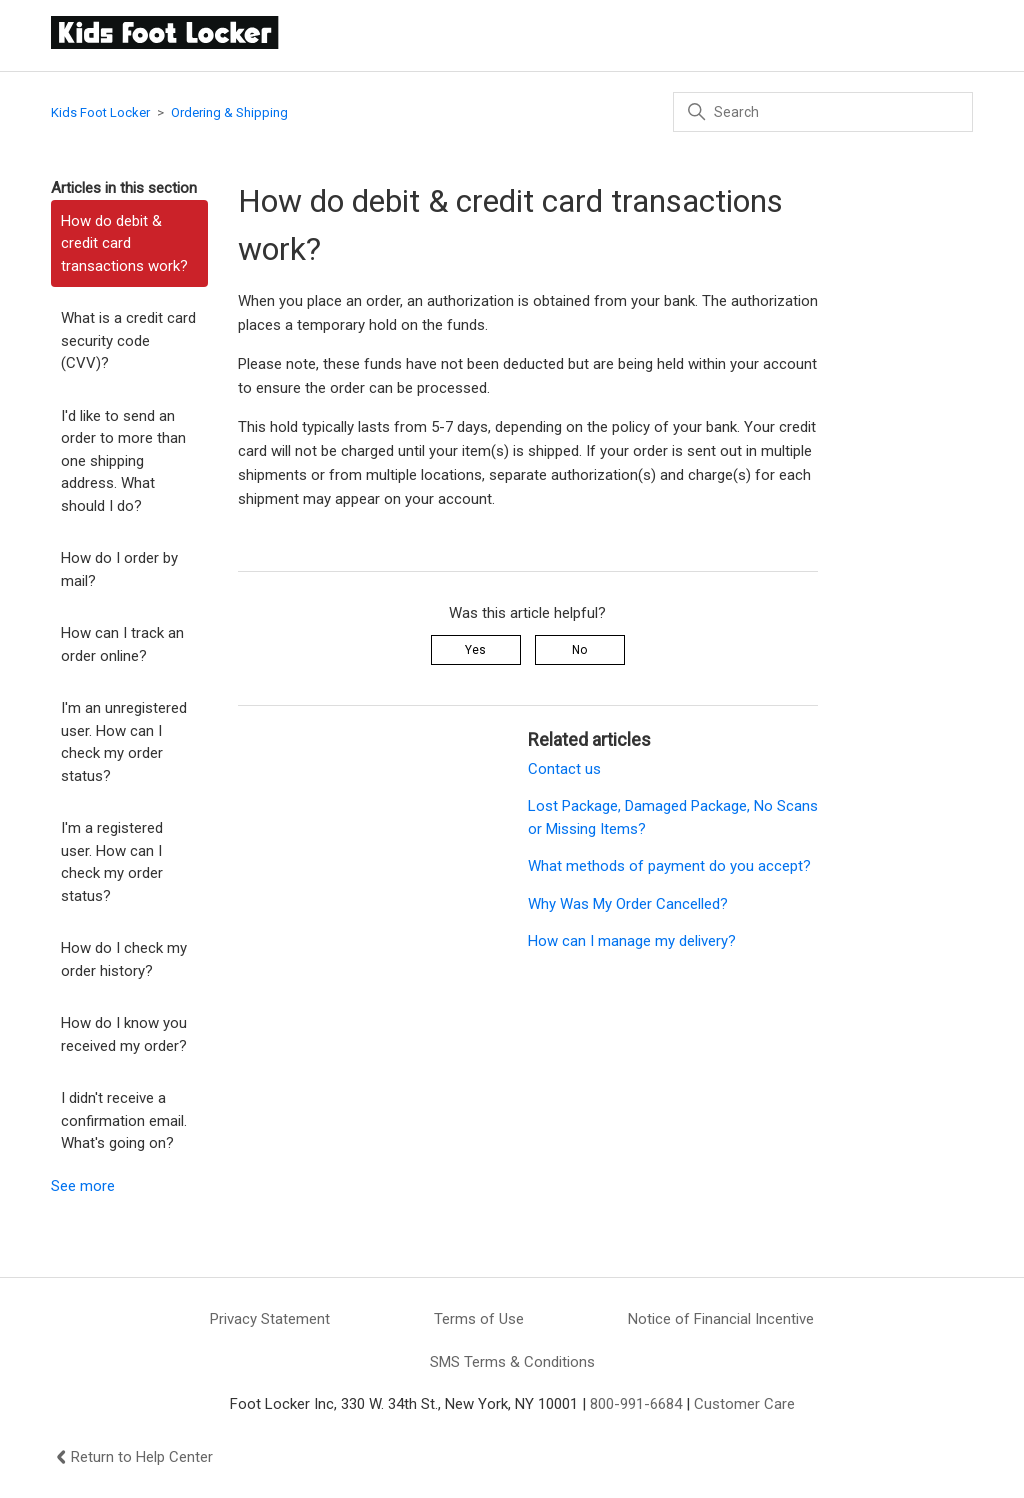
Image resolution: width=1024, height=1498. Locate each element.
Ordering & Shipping (229, 112)
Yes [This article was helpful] (475, 650)
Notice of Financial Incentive (721, 1319)
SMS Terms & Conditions (512, 1362)
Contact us (564, 769)
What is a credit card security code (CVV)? (128, 340)
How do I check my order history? (124, 959)
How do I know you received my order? (124, 1034)
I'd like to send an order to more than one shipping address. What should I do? (123, 461)
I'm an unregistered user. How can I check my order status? (124, 742)
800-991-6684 (636, 1404)
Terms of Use (479, 1319)
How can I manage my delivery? (632, 941)
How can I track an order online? (122, 644)
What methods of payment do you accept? (669, 866)
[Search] (823, 112)
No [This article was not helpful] (579, 650)
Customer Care (744, 1404)
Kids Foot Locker (100, 112)
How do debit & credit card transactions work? (124, 243)
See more (83, 1186)
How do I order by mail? (119, 569)
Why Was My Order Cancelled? (628, 904)
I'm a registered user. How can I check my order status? (112, 862)
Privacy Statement (270, 1319)
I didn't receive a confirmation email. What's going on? (124, 1120)
